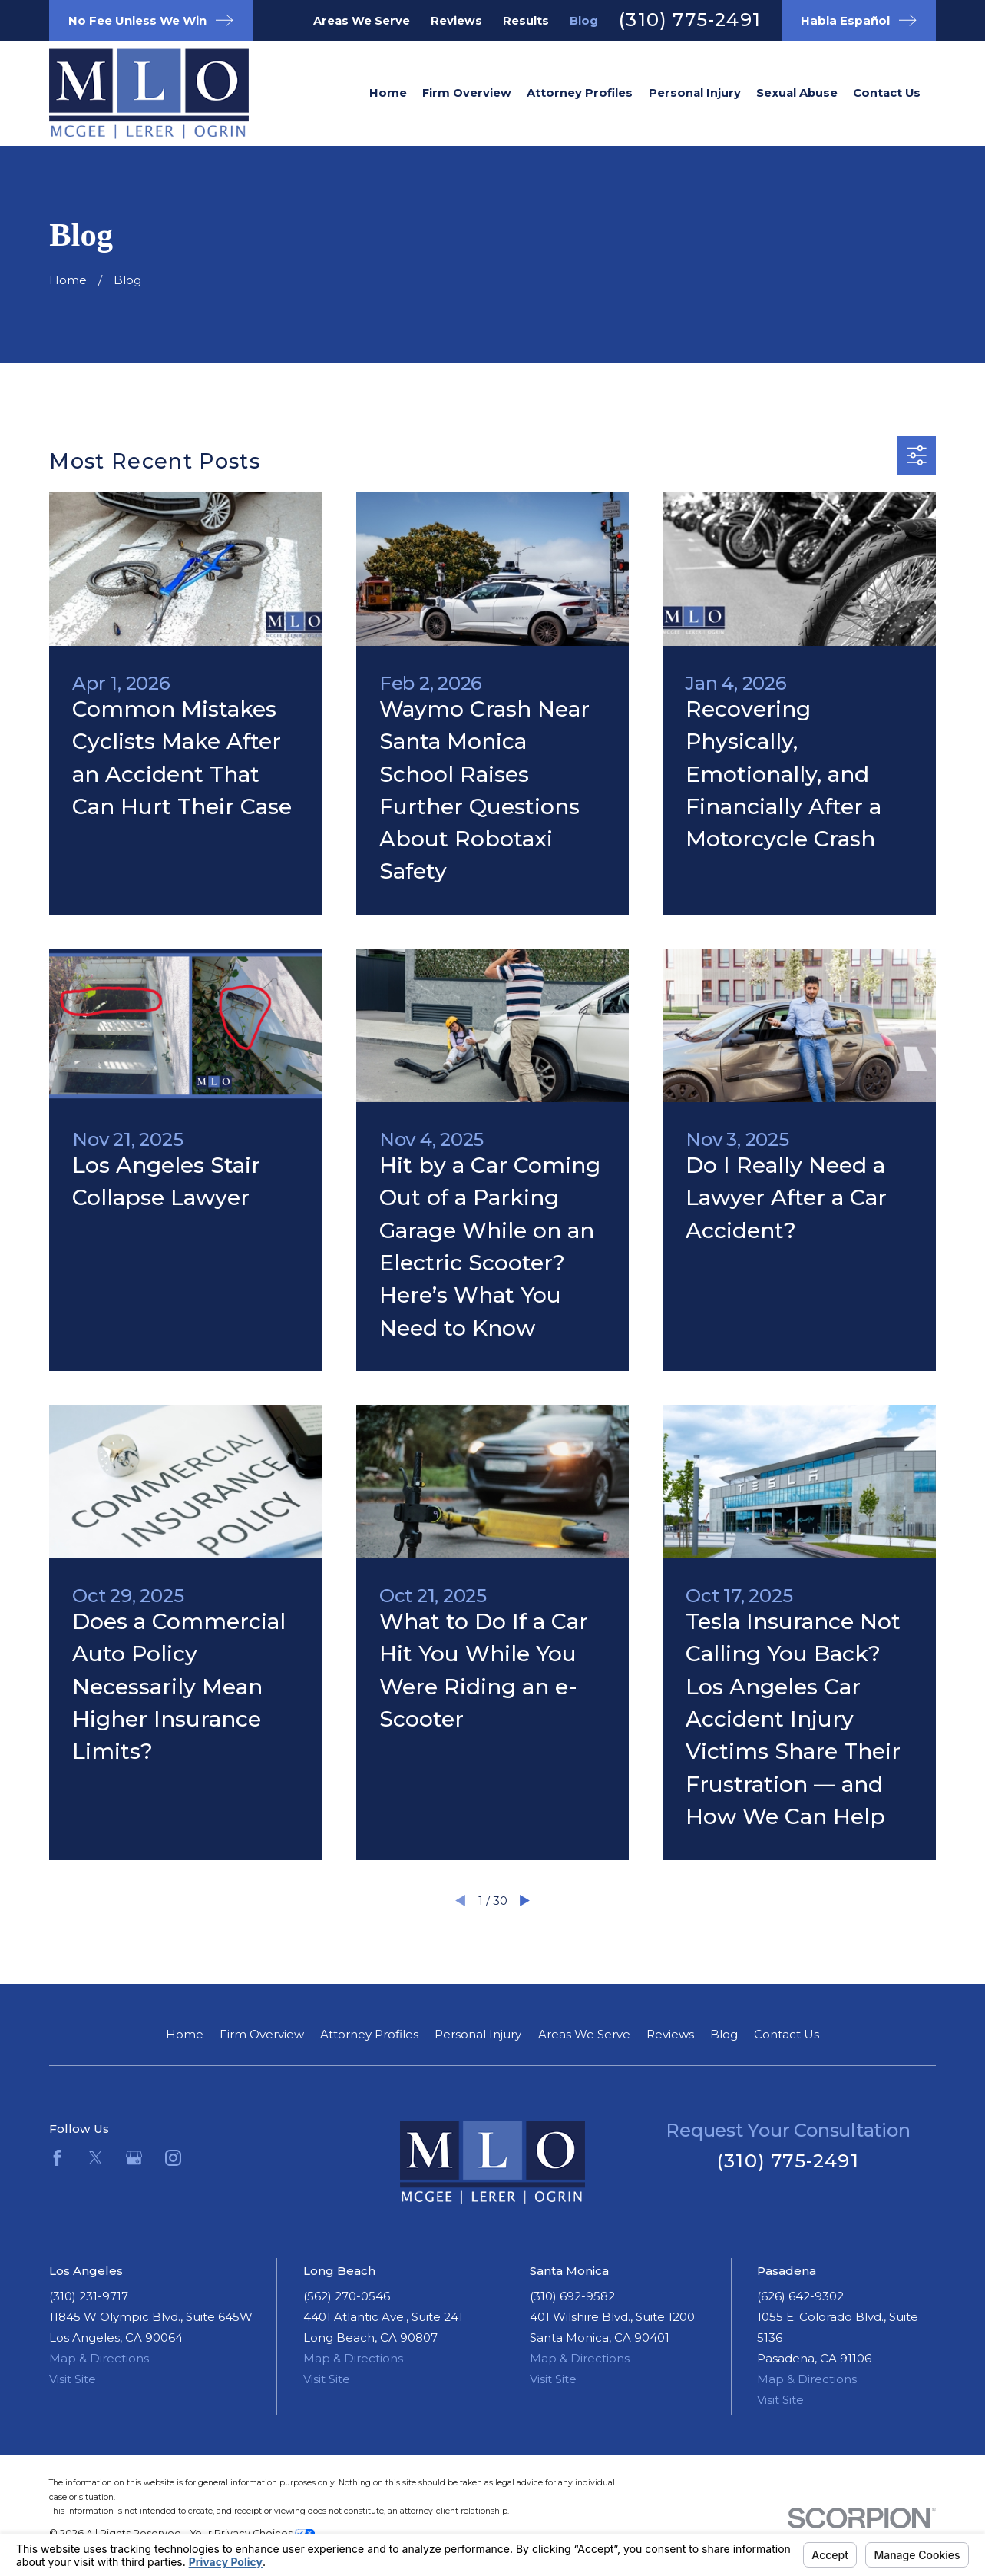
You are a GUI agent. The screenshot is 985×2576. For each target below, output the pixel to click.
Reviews (456, 21)
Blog (584, 21)
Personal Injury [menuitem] (695, 93)
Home (184, 2034)
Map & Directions (99, 2358)
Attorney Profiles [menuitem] (580, 93)
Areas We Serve (361, 21)
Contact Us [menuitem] (887, 93)
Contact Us (786, 2034)
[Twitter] (96, 2158)
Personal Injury (478, 2034)
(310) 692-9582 (572, 2296)
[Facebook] (57, 2158)
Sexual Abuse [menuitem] (797, 93)
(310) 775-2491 (690, 19)
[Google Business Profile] (134, 2158)
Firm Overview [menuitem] (466, 93)
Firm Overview (262, 2034)
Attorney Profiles (369, 2034)
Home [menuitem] (388, 93)
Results (526, 21)
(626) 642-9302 (800, 2296)
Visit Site (72, 2379)
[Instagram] (173, 2158)
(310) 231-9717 (88, 2296)
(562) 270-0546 (346, 2296)
